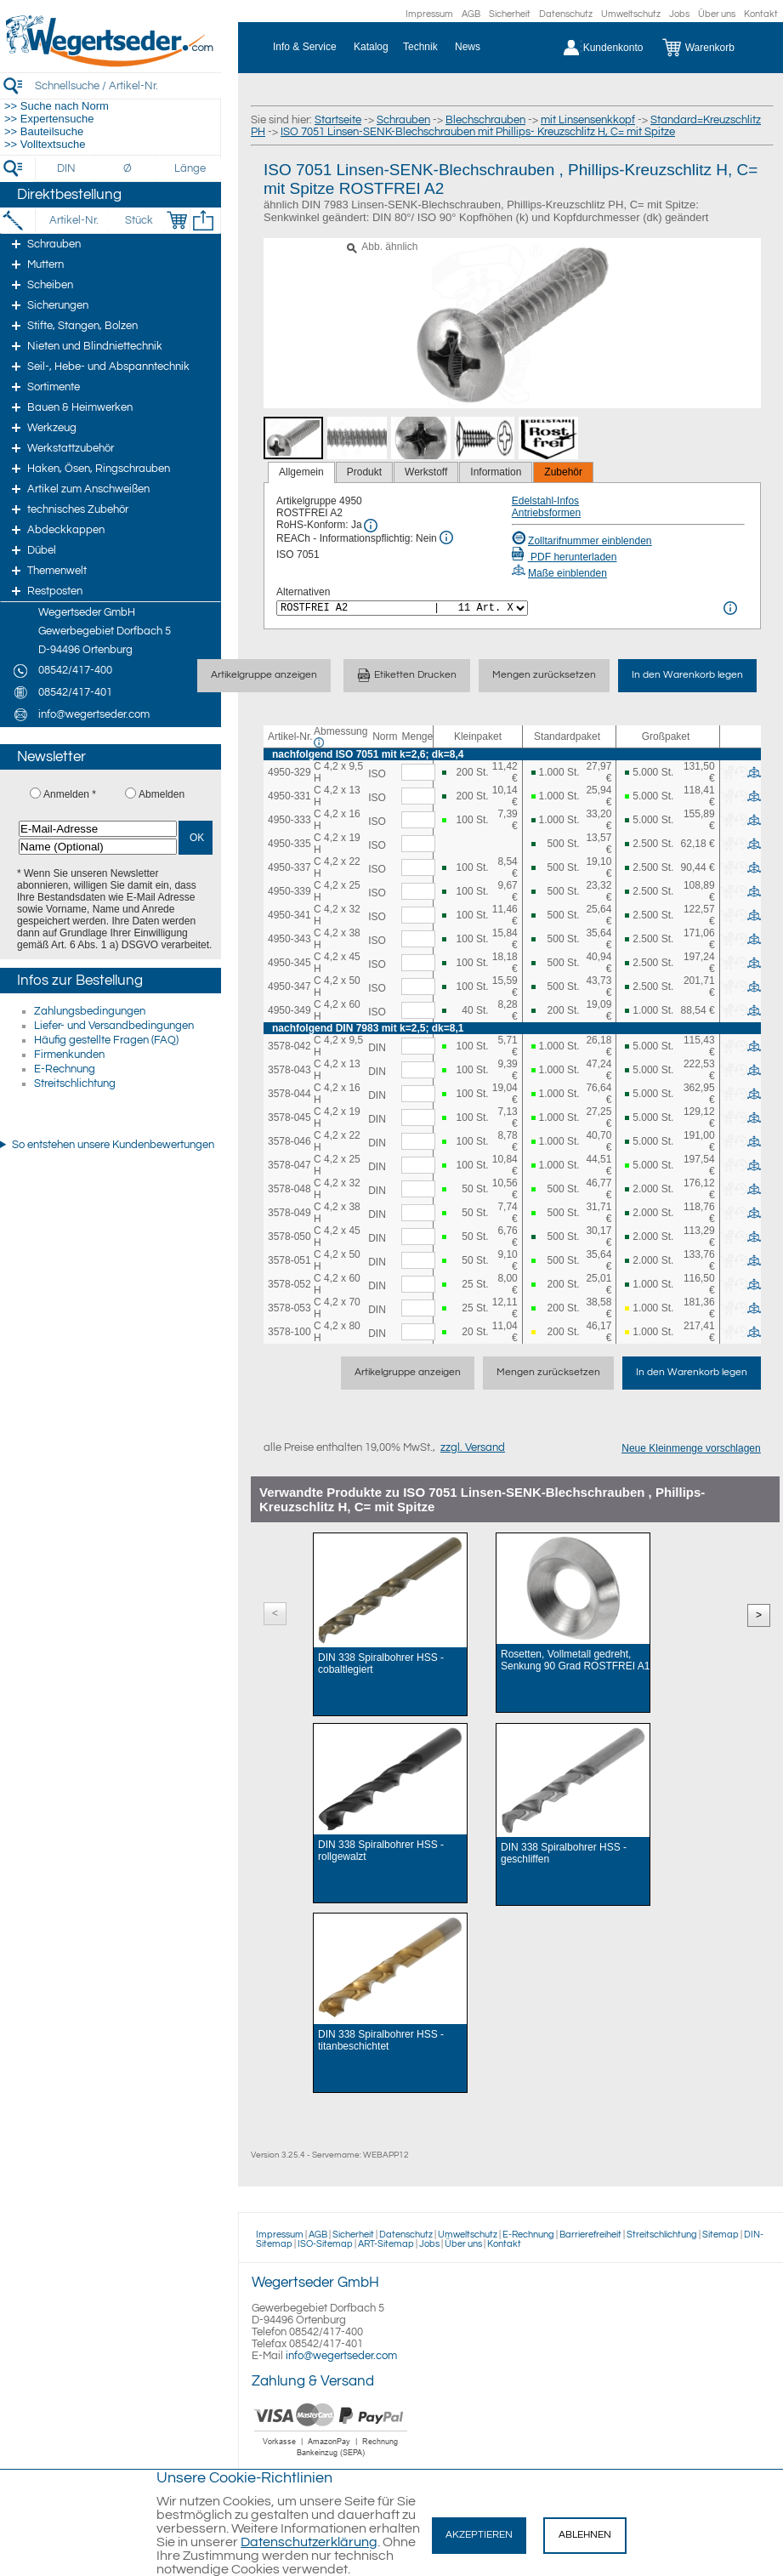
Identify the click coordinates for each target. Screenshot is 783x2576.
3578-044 (289, 1094)
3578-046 (289, 1141)
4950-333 (289, 820)
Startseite (338, 120)
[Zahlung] (331, 2459)
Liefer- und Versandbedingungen (114, 1026)
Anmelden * (69, 794)
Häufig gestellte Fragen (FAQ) (106, 1040)
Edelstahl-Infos (545, 501)
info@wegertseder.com (341, 2356)
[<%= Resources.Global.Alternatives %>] (402, 608)
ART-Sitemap (386, 2244)
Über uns (716, 14)
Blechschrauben (485, 120)
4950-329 (289, 772)
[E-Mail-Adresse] (98, 829)
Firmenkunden (69, 1055)
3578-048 (289, 1189)
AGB (471, 14)
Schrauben (403, 120)
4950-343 (289, 939)
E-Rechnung (64, 1069)
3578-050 (289, 1237)
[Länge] (190, 168)
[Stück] (138, 220)
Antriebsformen (546, 513)
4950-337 (289, 867)
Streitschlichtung (75, 1083)
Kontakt (761, 14)
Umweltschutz (631, 14)
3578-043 (289, 1070)
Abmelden (161, 794)
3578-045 (289, 1117)
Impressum (429, 14)
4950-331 (289, 796)
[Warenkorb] (711, 47)
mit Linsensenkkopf (588, 120)
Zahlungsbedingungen (89, 1011)
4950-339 (289, 891)
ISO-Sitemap (325, 2244)
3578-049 (289, 1213)
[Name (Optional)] (98, 847)
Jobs (679, 14)
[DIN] (67, 168)
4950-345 (289, 963)
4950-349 (289, 1010)
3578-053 (289, 1308)
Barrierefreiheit (590, 2234)
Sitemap (720, 2234)
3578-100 (289, 1332)
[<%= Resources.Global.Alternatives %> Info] (730, 608)
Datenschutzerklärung (309, 2542)
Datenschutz (566, 14)
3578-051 (289, 1260)
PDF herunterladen (564, 557)
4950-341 (289, 915)
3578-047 (289, 1165)
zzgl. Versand (472, 1447)
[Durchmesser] (128, 168)
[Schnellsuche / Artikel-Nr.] (127, 85)
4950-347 (289, 986)
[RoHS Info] (370, 525)
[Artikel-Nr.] (74, 220)
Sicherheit (510, 14)
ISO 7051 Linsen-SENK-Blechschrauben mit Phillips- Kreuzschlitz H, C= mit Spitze (478, 132)
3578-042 (289, 1046)
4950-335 (289, 844)
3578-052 (289, 1284)
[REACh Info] (446, 537)
